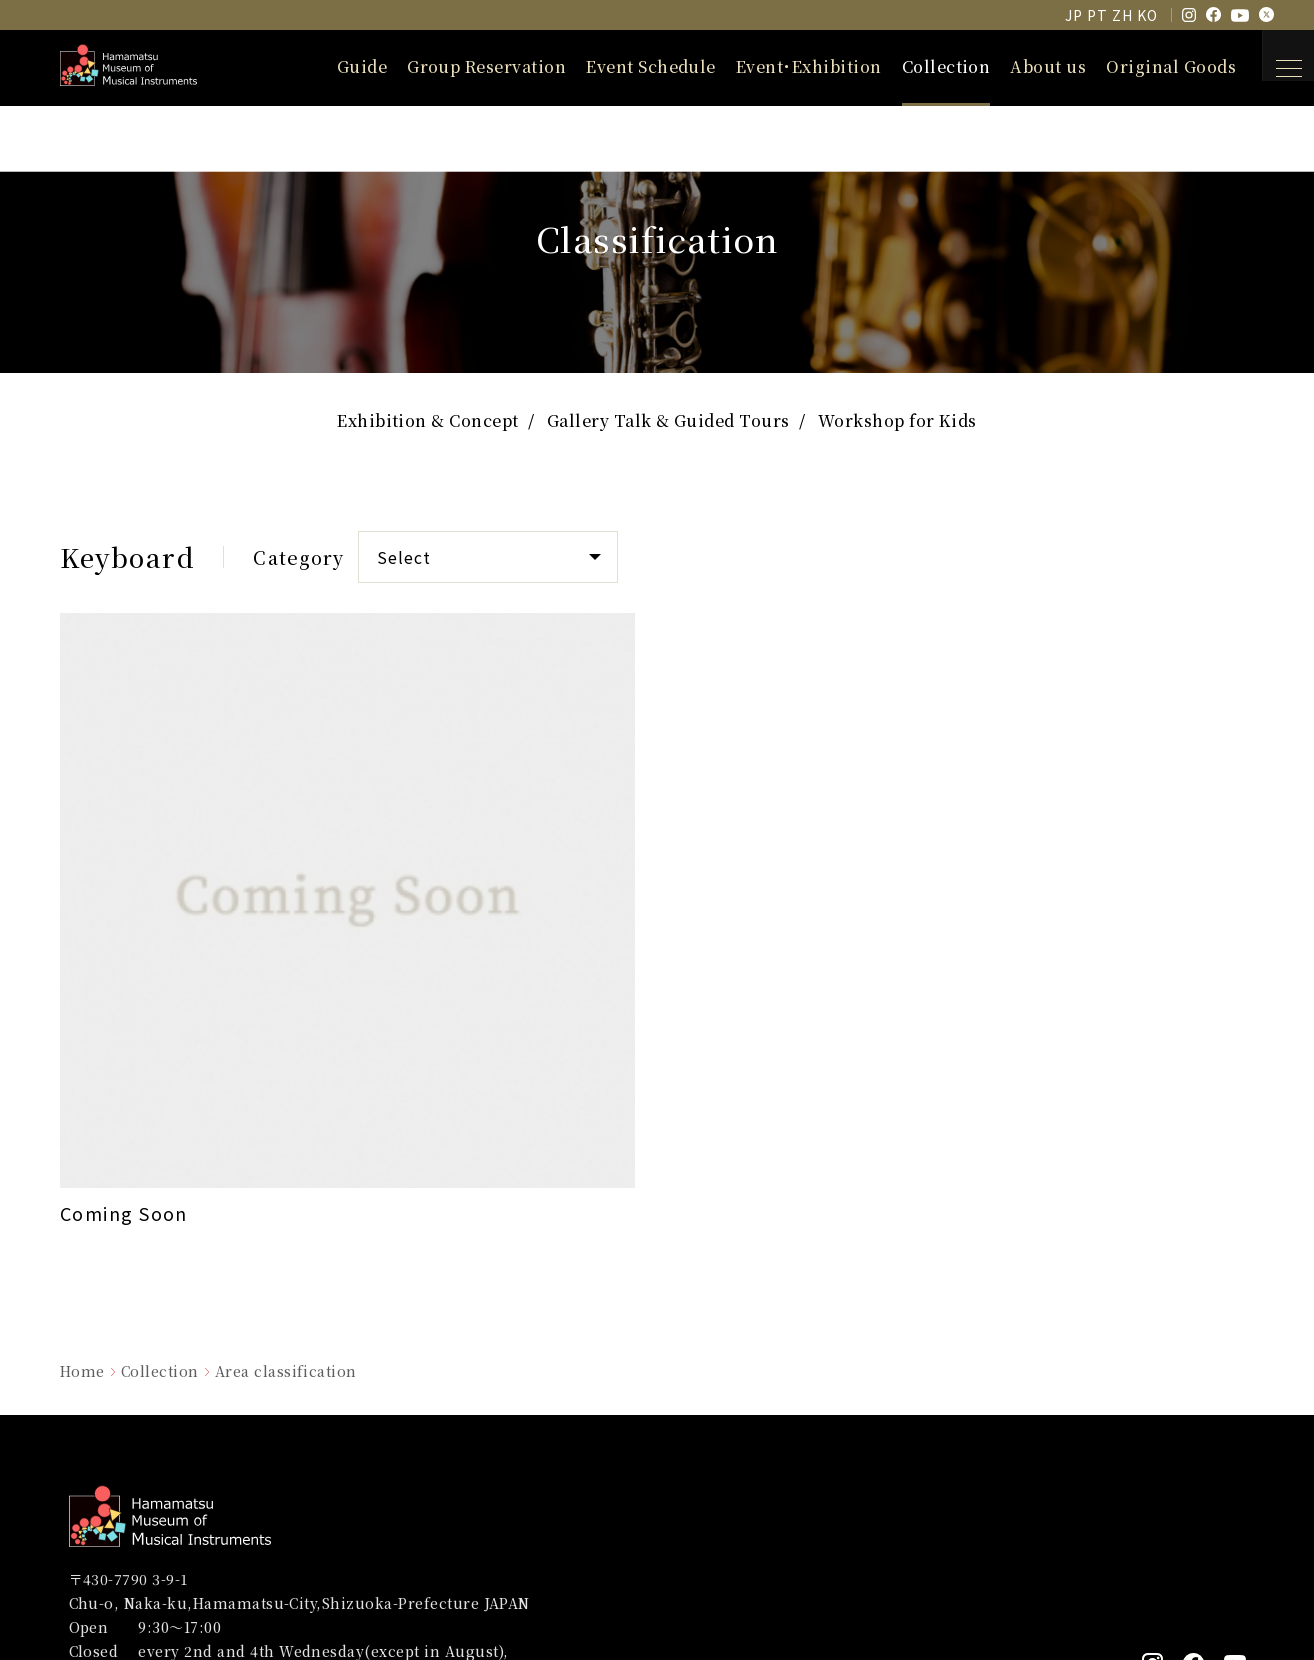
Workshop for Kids (897, 426)
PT (1097, 15)
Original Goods (1146, 66)
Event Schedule (626, 66)
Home (82, 1116)
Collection (921, 66)
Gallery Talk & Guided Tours (668, 426)
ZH (1122, 15)
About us (1023, 66)
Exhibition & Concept (428, 426)
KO (1147, 15)
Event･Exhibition (784, 66)
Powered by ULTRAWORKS (1170, 1603)
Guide (337, 66)
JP (1073, 15)
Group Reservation (461, 66)
